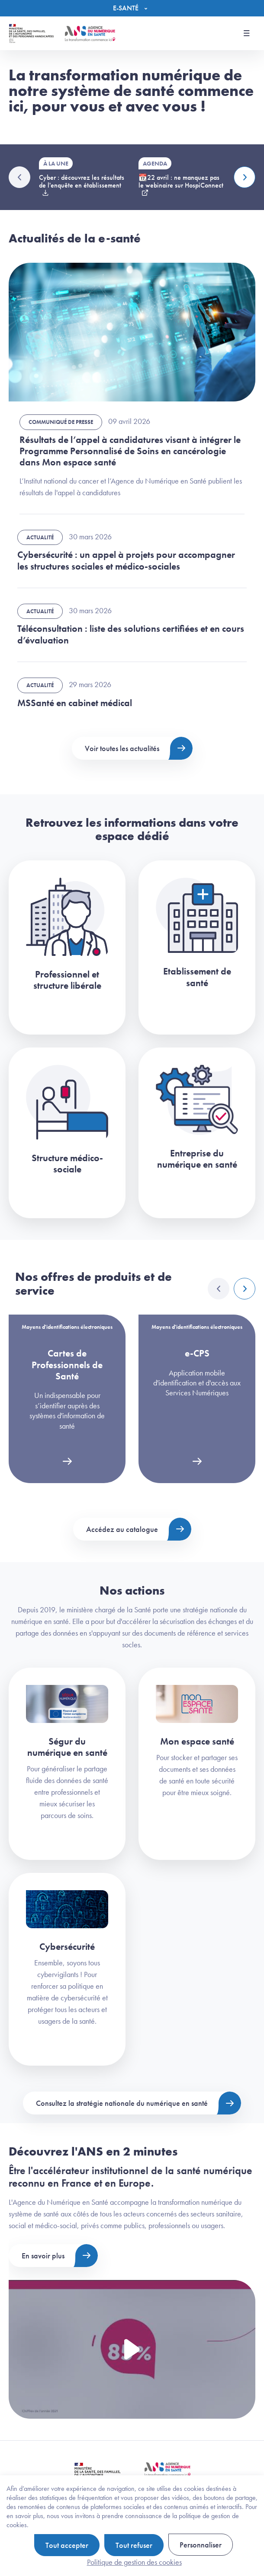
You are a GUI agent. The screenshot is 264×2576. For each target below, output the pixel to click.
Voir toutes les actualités (122, 748)
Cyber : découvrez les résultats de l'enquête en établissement (81, 181)
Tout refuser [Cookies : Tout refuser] (134, 2545)
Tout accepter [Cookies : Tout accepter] (66, 2545)
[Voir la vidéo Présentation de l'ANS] (132, 2349)
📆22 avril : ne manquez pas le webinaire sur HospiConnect (180, 181)
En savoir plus (43, 2256)
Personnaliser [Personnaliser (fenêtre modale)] (201, 2545)
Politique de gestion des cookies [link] (134, 2562)
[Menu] (132, 8)
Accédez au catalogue (122, 1529)
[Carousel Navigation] (231, 1288)
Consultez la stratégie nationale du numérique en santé (122, 2103)
